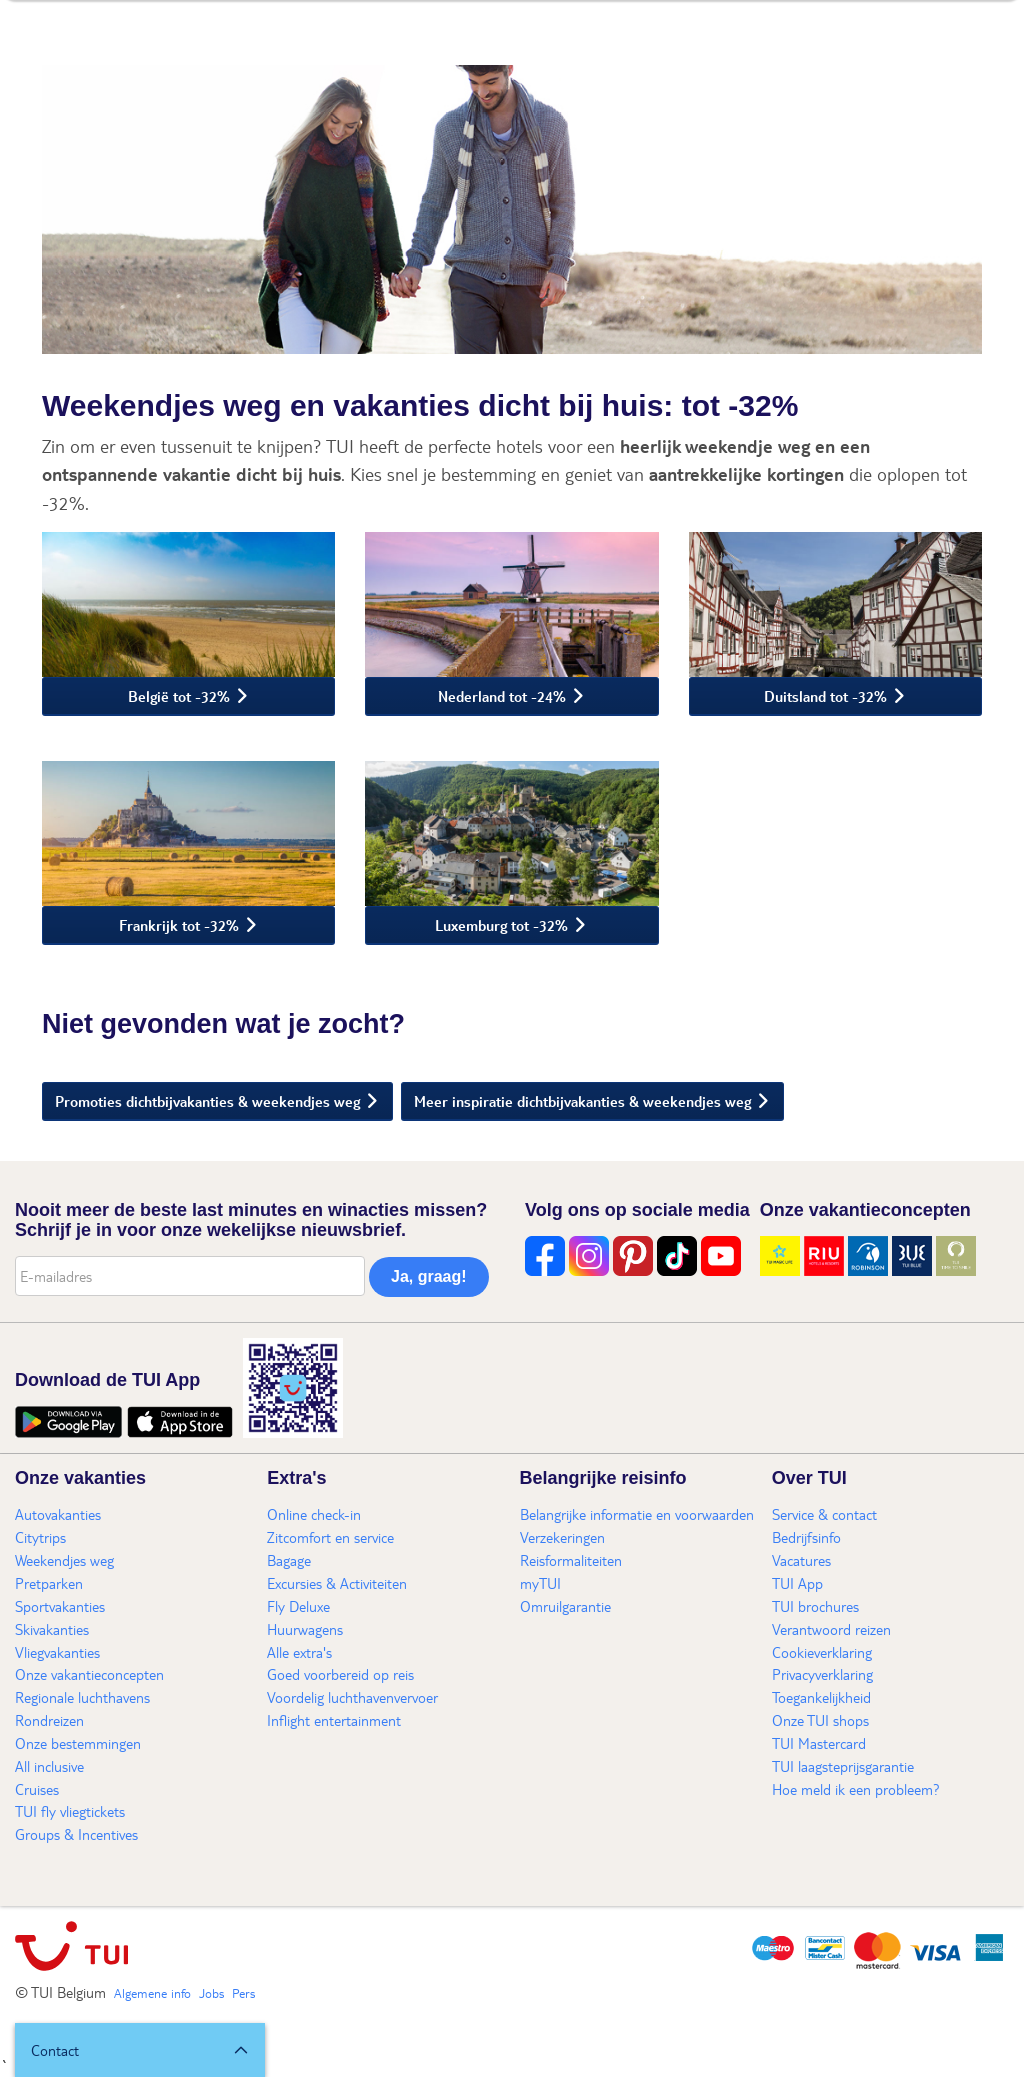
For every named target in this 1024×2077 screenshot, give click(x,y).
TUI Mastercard (819, 1743)
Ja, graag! (429, 1276)
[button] (140, 2050)
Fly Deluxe (298, 1606)
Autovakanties (58, 1514)
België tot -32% (179, 696)
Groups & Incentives (76, 1834)
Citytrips (40, 1537)
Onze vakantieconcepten (89, 1674)
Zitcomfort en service (330, 1537)
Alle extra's (299, 1652)
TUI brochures (815, 1606)
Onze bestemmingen (78, 1743)
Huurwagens (305, 1629)
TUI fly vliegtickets (70, 1811)
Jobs (211, 1993)
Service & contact (824, 1514)
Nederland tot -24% (502, 696)
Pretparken (49, 1583)
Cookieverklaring (822, 1652)
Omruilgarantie (565, 1606)
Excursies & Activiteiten (337, 1583)
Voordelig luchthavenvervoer (352, 1697)
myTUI (540, 1583)
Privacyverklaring (822, 1674)
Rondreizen (49, 1720)
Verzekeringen (562, 1537)
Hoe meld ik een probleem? (856, 1789)
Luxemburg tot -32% (501, 925)
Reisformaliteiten (571, 1560)
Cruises (37, 1789)
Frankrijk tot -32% (179, 925)
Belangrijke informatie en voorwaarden (637, 1514)
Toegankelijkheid (821, 1697)
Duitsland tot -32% (825, 696)
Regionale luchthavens (82, 1697)
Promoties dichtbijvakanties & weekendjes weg (207, 1101)
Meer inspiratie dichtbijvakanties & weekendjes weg (582, 1101)
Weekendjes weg (64, 1560)
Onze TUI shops (820, 1720)
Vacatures (801, 1560)
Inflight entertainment (334, 1720)
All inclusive (49, 1766)
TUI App (797, 1583)
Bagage (289, 1560)
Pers (243, 1993)
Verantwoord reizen (831, 1629)
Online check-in (314, 1514)
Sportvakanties (60, 1606)
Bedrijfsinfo (806, 1537)
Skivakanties (52, 1629)
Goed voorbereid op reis (340, 1674)
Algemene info (152, 1993)
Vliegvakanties (57, 1652)
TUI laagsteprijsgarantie (843, 1766)
